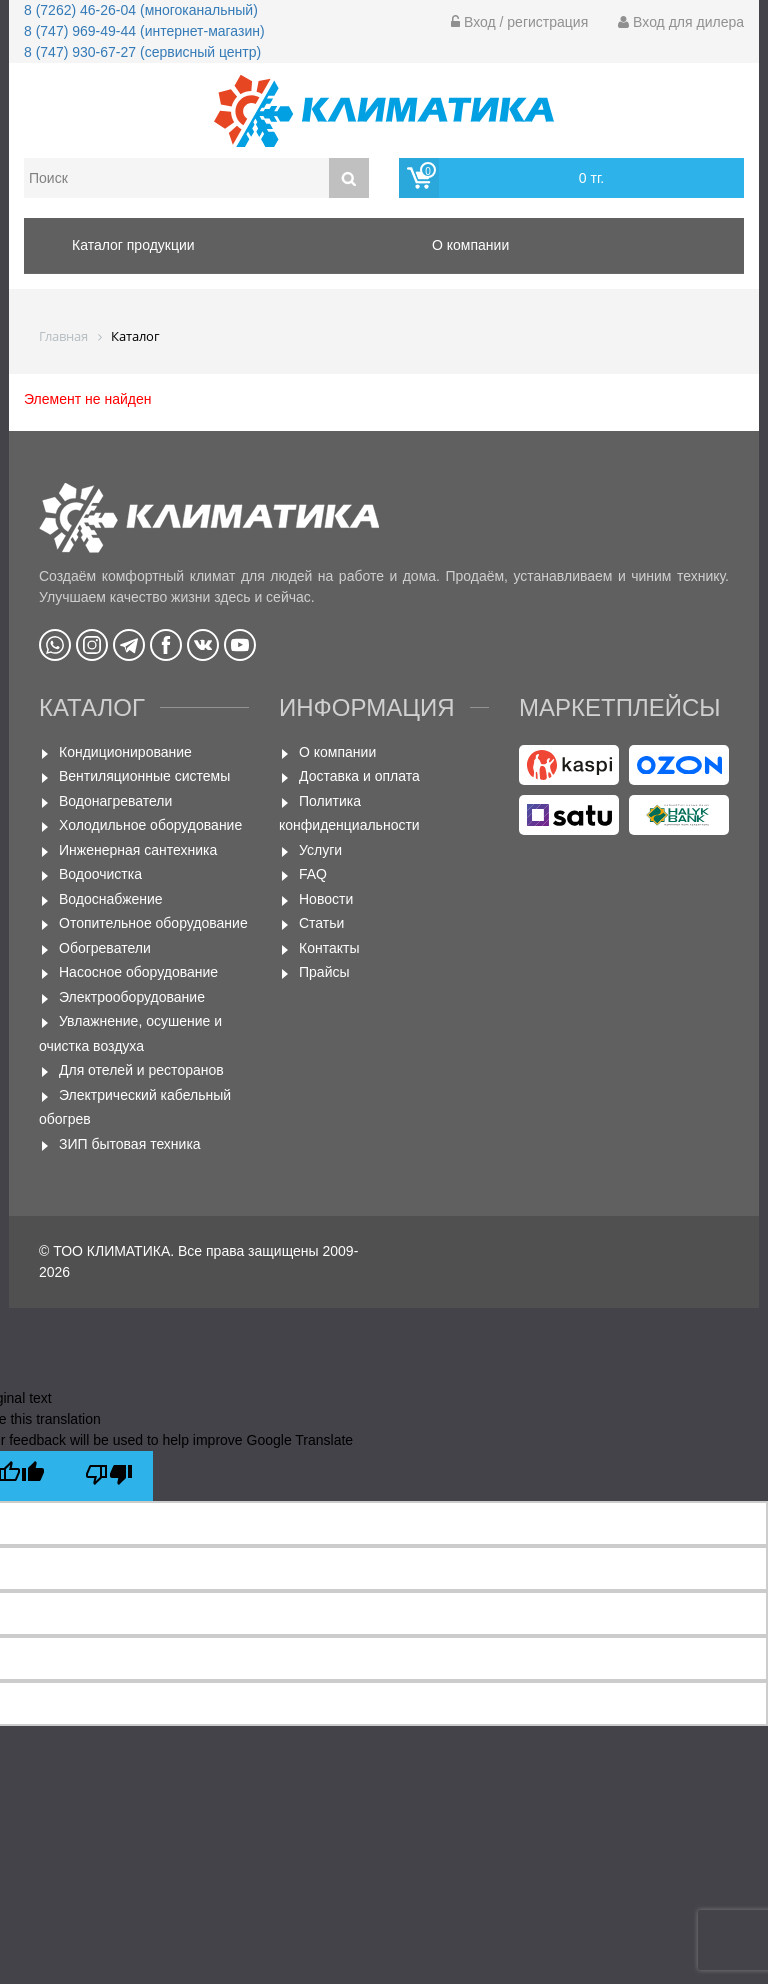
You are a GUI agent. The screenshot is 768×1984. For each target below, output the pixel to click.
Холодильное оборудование (150, 825)
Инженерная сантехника (138, 850)
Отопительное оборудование (153, 923)
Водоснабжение (111, 899)
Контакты (329, 948)
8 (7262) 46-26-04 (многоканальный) (141, 10)
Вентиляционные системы (144, 776)
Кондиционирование (125, 752)
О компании (337, 752)
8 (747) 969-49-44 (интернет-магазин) (144, 31)
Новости (326, 899)
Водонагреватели (115, 801)
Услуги (320, 850)
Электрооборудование (132, 997)
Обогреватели (105, 948)
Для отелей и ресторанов (141, 1070)
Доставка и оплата (359, 776)
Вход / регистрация (519, 22)
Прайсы (324, 972)
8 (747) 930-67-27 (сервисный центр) (142, 52)
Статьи (321, 923)
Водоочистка (100, 874)
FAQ (313, 874)
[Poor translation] (109, 1476)
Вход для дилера (681, 22)
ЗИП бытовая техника (130, 1144)
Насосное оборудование (138, 972)
